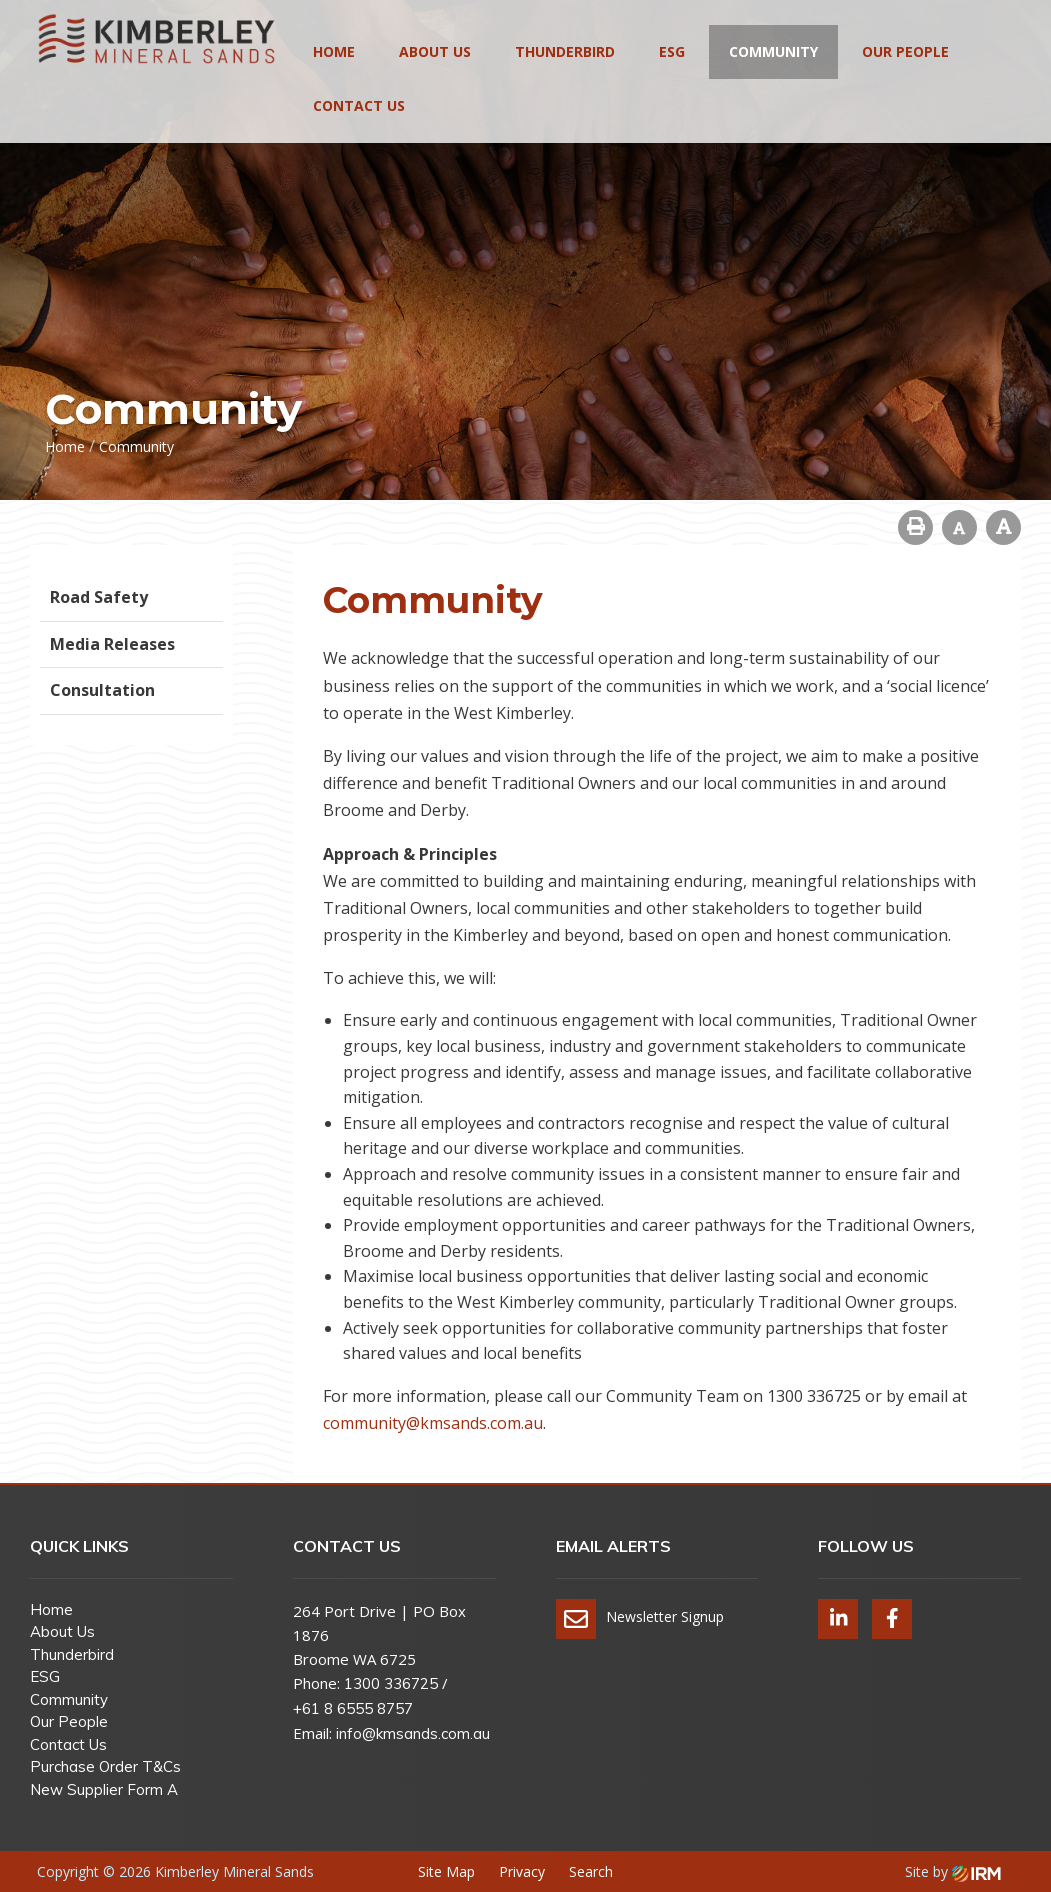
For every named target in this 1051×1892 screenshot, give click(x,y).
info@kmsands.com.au (413, 1733)
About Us (435, 51)
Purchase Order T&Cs (105, 1766)
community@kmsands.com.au (433, 1423)
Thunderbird (565, 51)
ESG (672, 51)
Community (773, 51)
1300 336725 (391, 1683)
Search (591, 1871)
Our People (905, 51)
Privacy (522, 1871)
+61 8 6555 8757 (353, 1708)
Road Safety (99, 597)
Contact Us (359, 105)
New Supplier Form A (104, 1789)
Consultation (102, 690)
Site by (953, 1871)
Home (334, 51)
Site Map (446, 1871)
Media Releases (112, 644)
